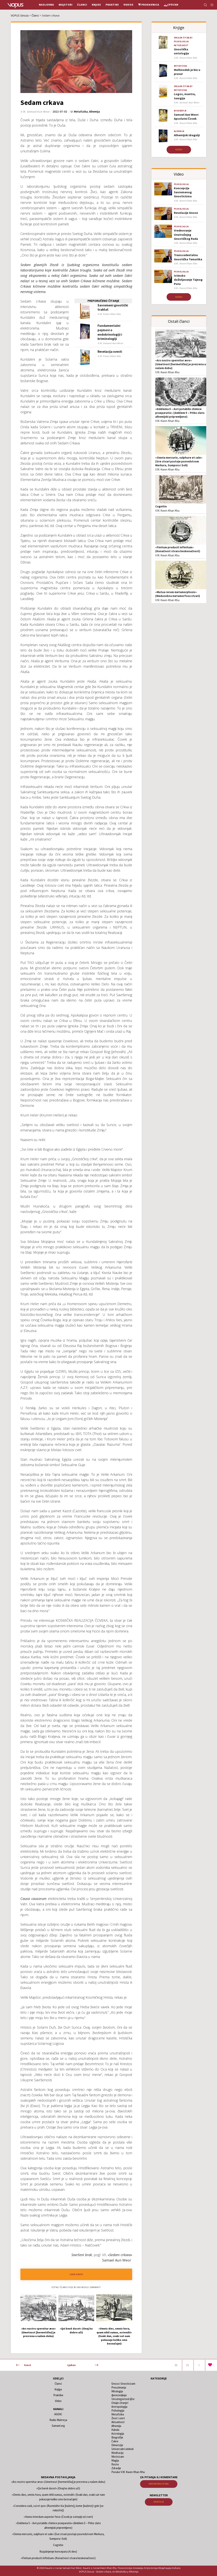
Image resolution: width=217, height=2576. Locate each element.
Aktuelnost (181, 45)
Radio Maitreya (58, 2420)
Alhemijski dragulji (187, 135)
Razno (115, 2464)
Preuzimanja (118, 2387)
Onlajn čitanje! (183, 37)
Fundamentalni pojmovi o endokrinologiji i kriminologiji (110, 332)
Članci (58, 2383)
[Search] (203, 5)
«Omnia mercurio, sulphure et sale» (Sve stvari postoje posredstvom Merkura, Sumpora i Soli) (178, 461)
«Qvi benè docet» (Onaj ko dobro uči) (58, 2488)
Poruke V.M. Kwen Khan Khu (128, 2472)
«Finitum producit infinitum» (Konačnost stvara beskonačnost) (177, 549)
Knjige (58, 2389)
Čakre (114, 2441)
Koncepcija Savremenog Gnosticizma (183, 192)
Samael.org (58, 2425)
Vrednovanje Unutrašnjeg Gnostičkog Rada (186, 234)
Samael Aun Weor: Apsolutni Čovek (186, 116)
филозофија (119, 2395)
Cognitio (161, 506)
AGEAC (58, 2414)
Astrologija (117, 2433)
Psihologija (181, 41)
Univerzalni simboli (122, 2449)
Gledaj (178, 149)
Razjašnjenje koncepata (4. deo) (58, 2551)
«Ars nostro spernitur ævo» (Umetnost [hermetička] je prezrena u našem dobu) (180, 364)
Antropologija (119, 2406)
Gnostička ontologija (181, 51)
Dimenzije (117, 2445)
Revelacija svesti (110, 351)
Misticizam (117, 2456)
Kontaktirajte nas (159, 2483)
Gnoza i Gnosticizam (123, 2383)
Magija (115, 2460)
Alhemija (94, 111)
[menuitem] (171, 5)
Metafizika (81, 111)
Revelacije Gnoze (186, 213)
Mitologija (117, 2391)
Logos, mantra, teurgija (185, 96)
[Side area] (210, 5)
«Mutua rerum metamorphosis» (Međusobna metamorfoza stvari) (177, 594)
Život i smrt (118, 2418)
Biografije (180, 110)
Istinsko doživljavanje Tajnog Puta (188, 280)
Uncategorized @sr (123, 2399)
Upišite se (159, 2501)
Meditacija (117, 2453)
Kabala (115, 2430)
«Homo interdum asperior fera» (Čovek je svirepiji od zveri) (58, 2517)
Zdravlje (116, 2468)
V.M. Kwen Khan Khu (167, 372)
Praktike (58, 2395)
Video (58, 2401)
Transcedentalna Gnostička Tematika (188, 257)
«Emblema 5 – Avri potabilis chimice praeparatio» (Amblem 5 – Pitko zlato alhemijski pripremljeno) (179, 412)
